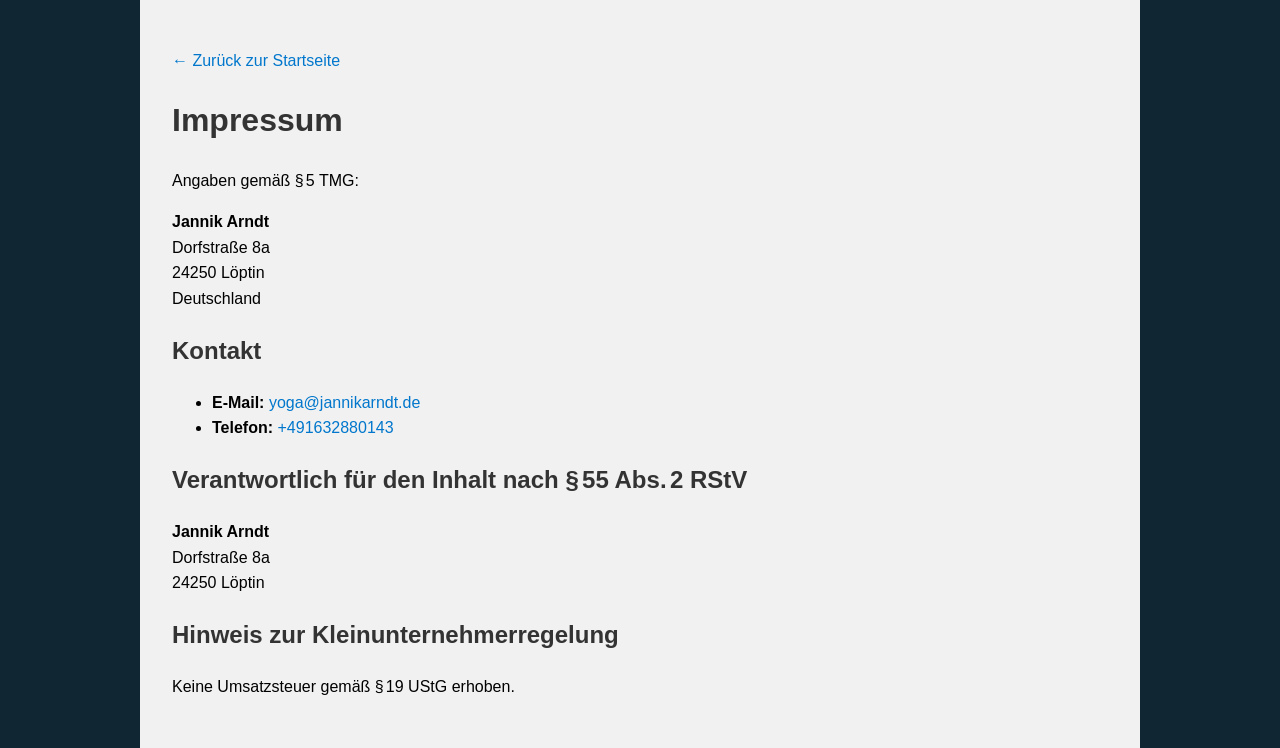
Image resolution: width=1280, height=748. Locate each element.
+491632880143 (335, 427)
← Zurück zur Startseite (256, 60)
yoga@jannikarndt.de (344, 402)
